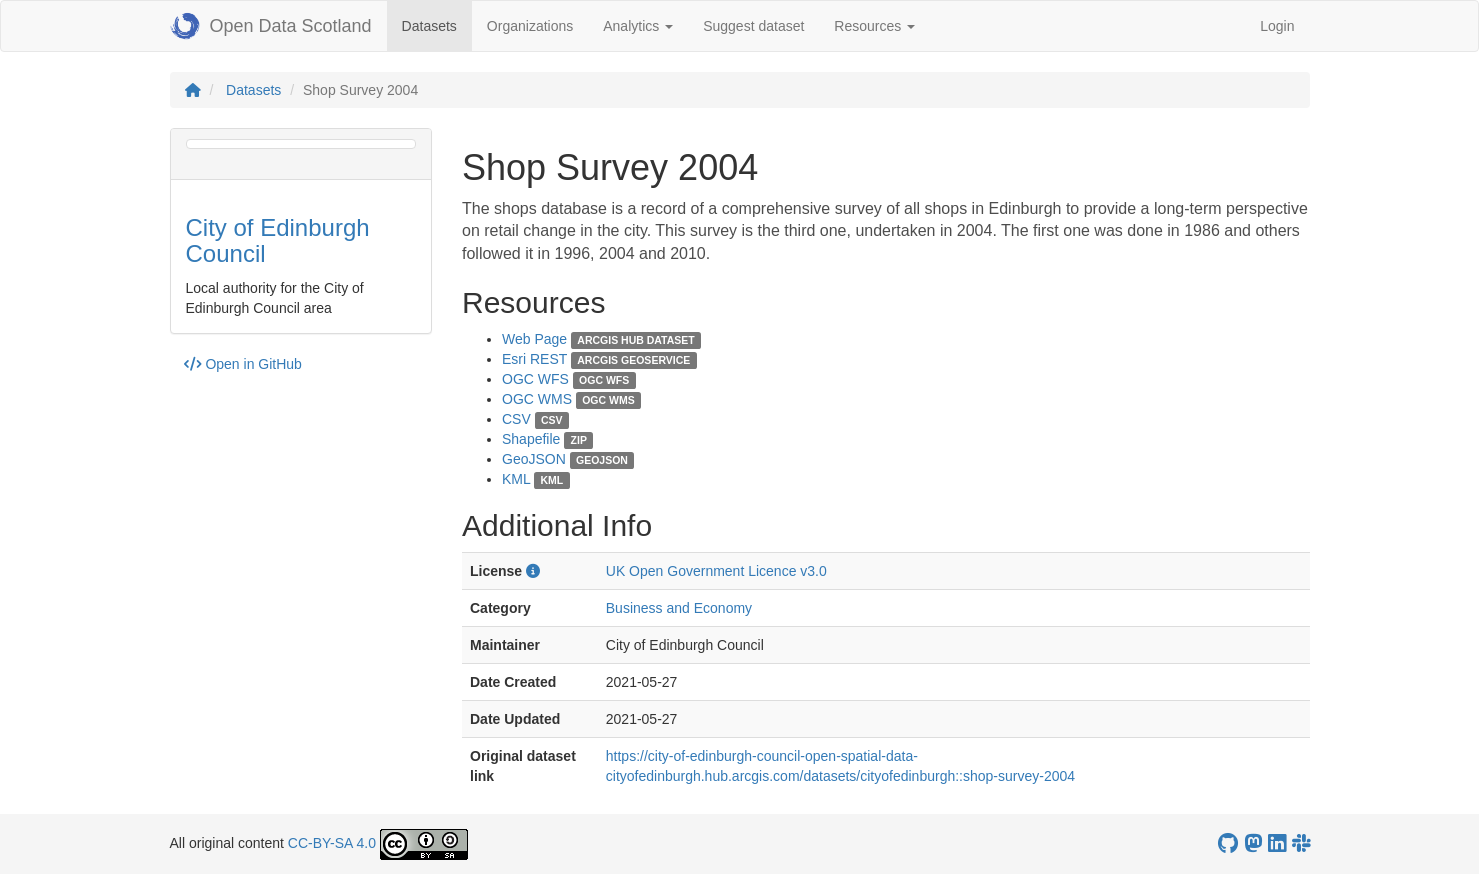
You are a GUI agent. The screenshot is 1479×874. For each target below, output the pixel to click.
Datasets (437, 24)
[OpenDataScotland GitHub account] (1228, 843)
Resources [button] (874, 26)
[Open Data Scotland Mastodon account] (1253, 843)
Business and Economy (679, 608)
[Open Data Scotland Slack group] (1301, 843)
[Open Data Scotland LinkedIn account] (1277, 843)
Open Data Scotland (271, 26)
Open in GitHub (243, 364)
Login (1277, 26)
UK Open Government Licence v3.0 (716, 571)
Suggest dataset (753, 26)
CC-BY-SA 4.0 (332, 843)
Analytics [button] (638, 26)
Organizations (530, 26)
